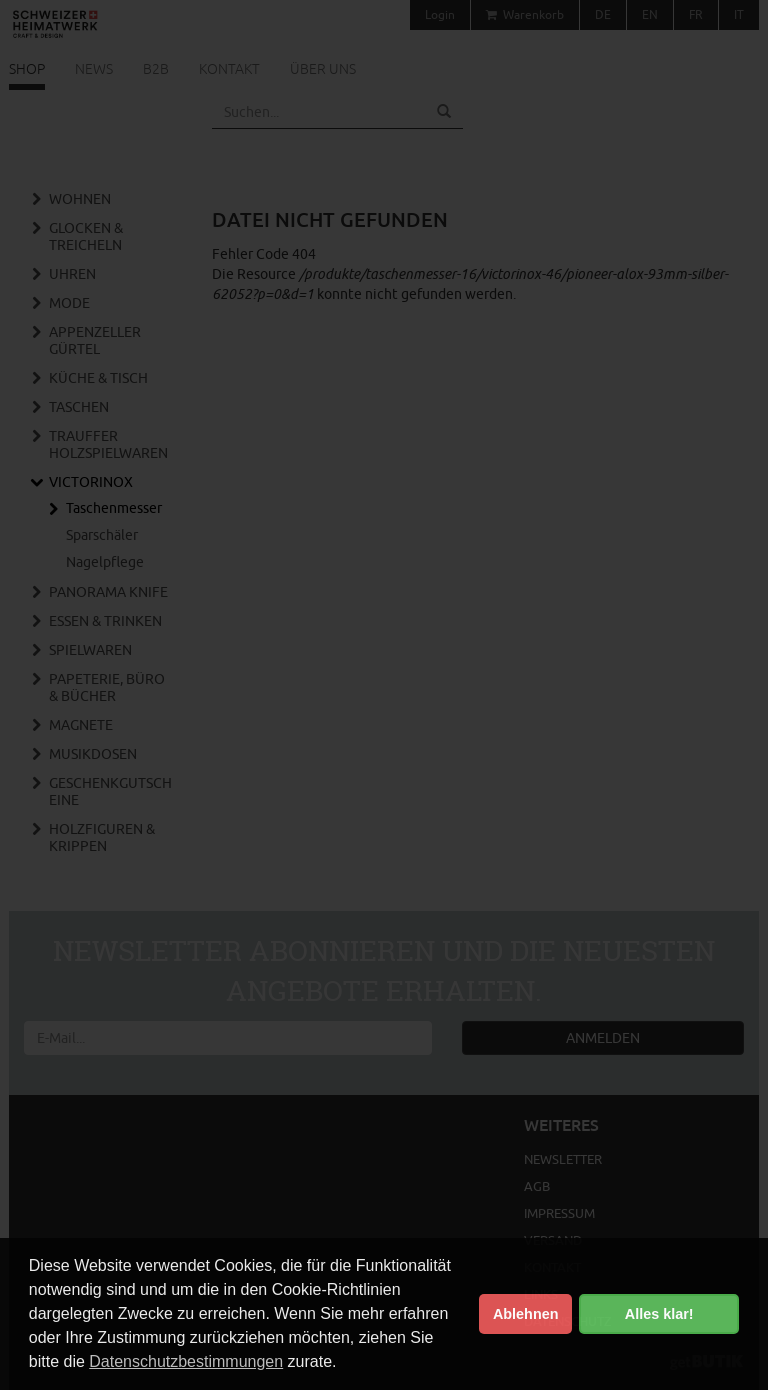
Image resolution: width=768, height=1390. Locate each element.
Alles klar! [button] (659, 1314)
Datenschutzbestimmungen (186, 1361)
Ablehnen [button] (526, 1314)
